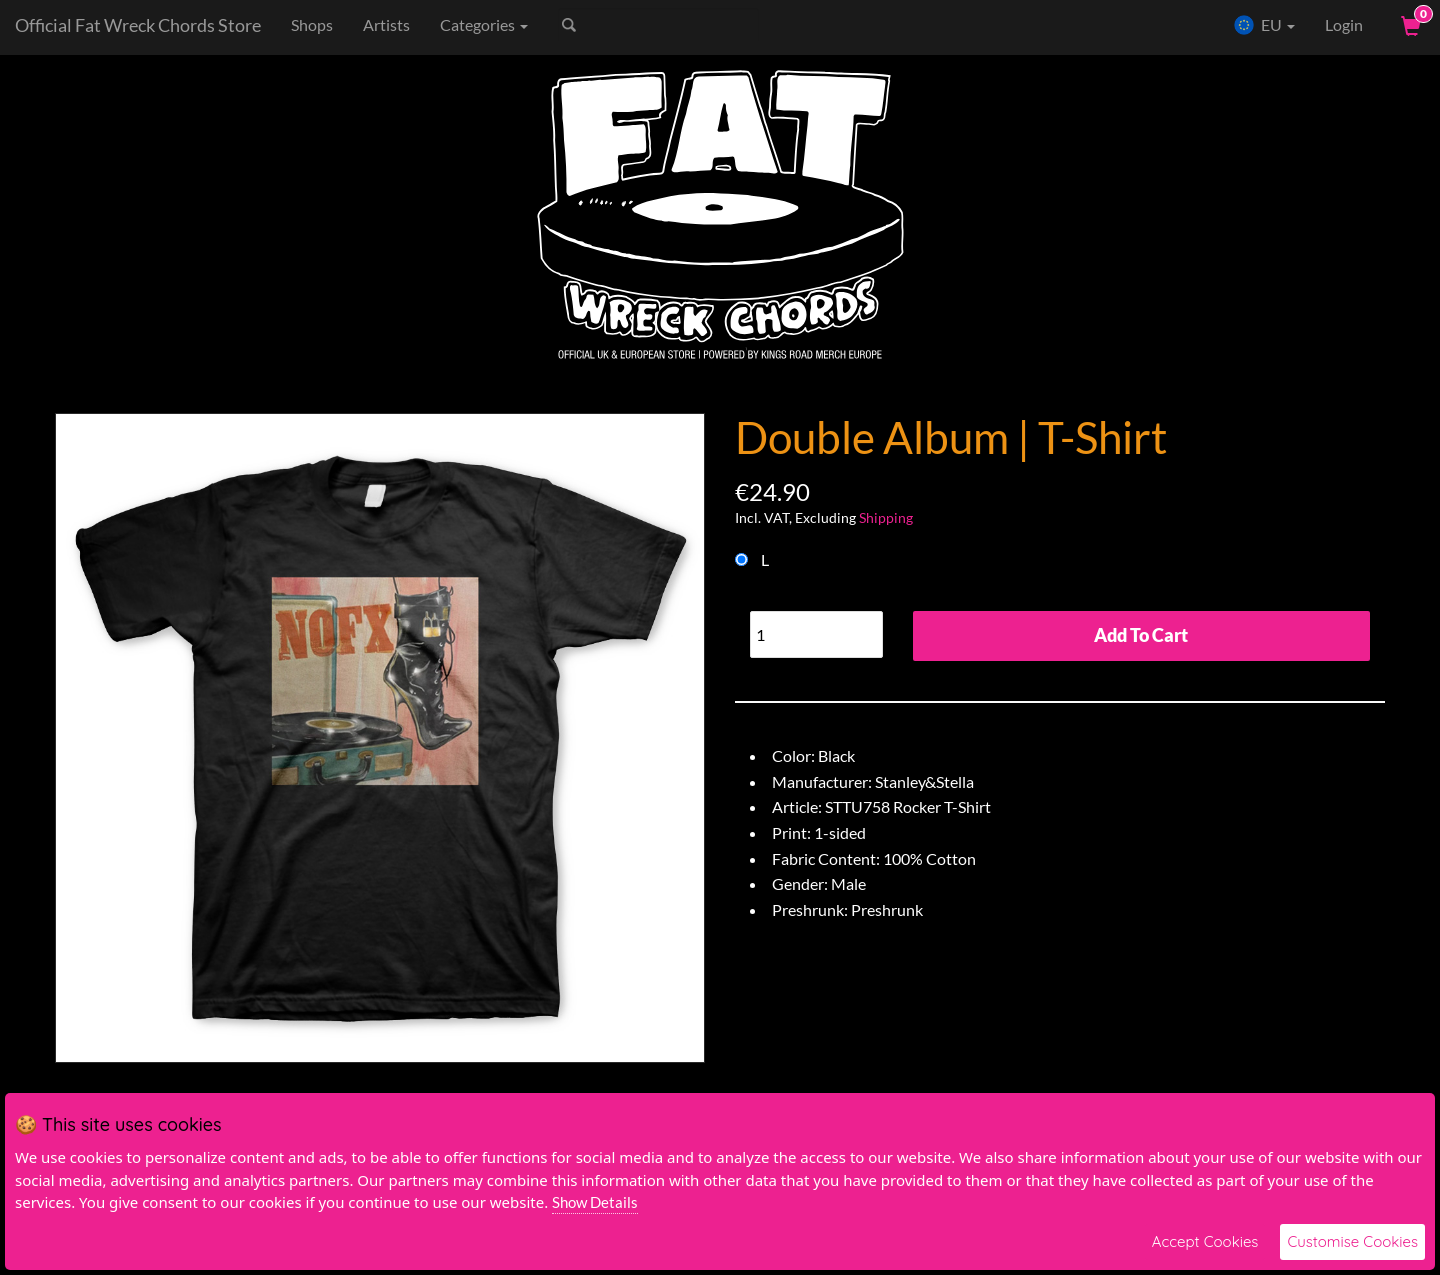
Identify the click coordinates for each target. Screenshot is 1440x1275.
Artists (386, 24)
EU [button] (1264, 25)
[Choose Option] (741, 559)
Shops (312, 24)
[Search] (658, 25)
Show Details (595, 1202)
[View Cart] (1409, 25)
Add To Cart (1141, 635)
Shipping (886, 517)
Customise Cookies (1352, 1241)
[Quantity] (816, 634)
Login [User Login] (1344, 24)
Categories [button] (484, 24)
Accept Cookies (1205, 1241)
